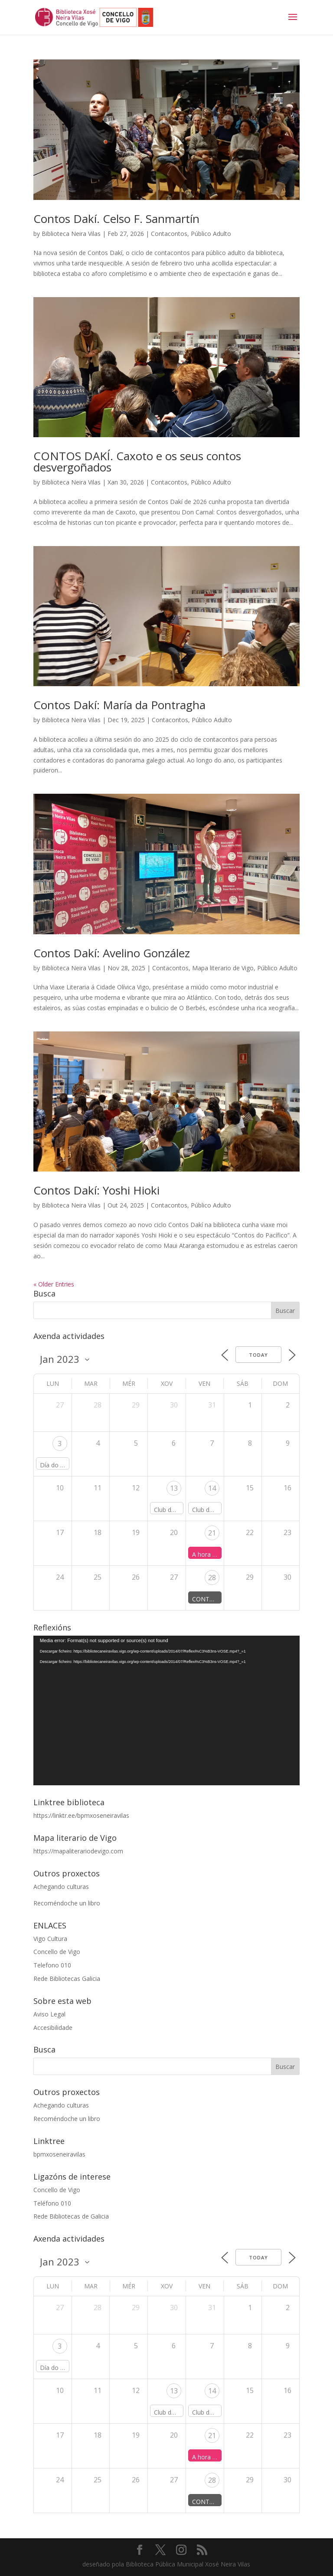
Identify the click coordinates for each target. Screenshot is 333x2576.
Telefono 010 (52, 1965)
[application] (166, 1711)
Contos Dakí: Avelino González (111, 953)
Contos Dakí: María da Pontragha (119, 705)
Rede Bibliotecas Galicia (66, 1978)
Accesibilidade (52, 2027)
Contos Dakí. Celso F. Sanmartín (116, 218)
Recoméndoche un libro (66, 1903)
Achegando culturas (61, 1886)
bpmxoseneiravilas (59, 2154)
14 (212, 1488)
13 (174, 1488)
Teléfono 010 (52, 2203)
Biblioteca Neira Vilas (71, 233)
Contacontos (169, 233)
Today (258, 1355)
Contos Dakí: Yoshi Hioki (96, 1190)
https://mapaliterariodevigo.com (78, 1851)
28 (212, 1577)
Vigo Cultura (50, 1938)
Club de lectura (175, 1510)
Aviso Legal (49, 2014)
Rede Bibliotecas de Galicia (71, 2216)
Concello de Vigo (56, 1952)
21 (212, 1533)
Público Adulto (211, 233)
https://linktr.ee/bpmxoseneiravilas (81, 1815)
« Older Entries (53, 1284)
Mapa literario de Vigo (223, 968)
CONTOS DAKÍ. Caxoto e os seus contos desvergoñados (137, 461)
